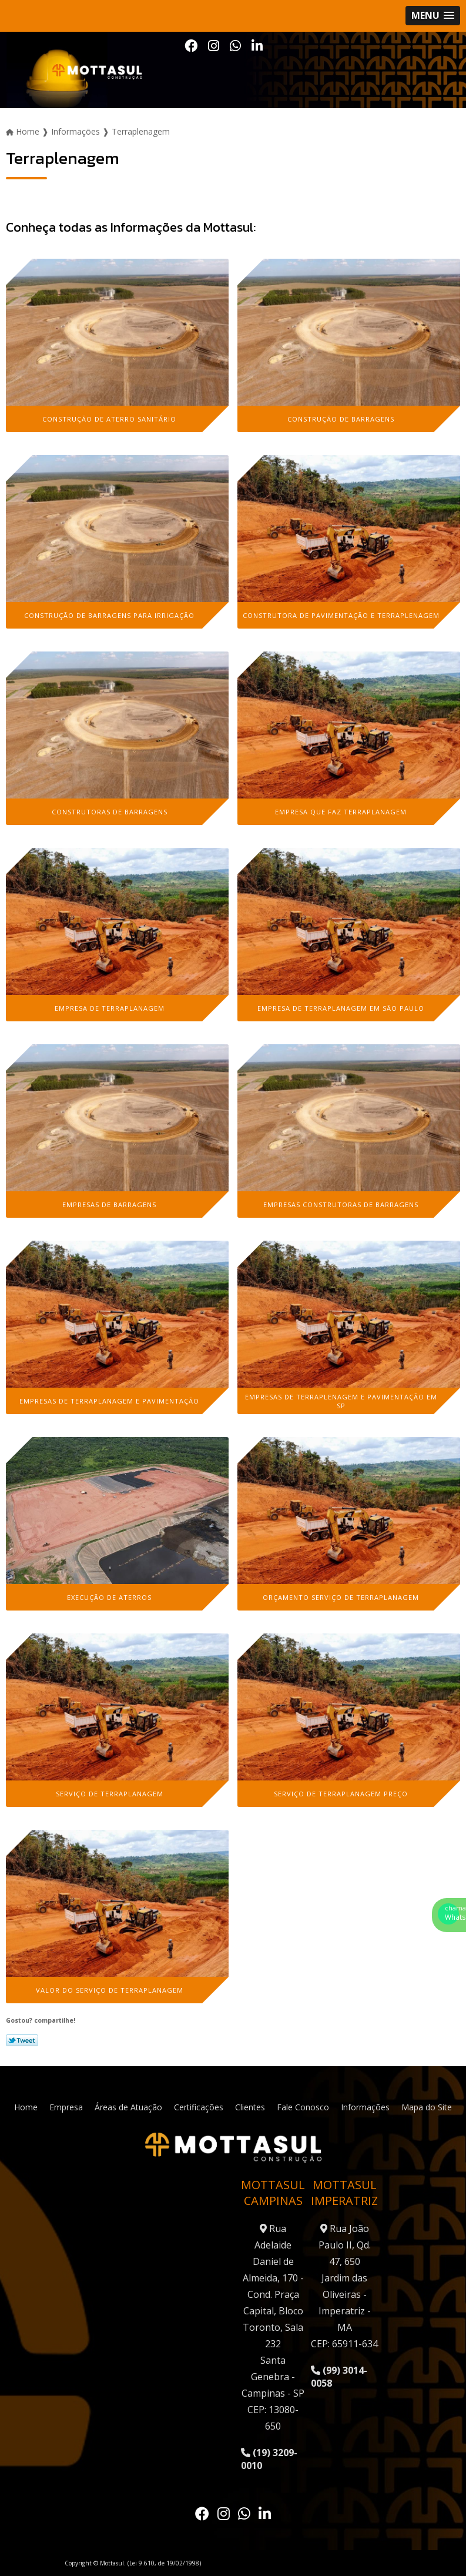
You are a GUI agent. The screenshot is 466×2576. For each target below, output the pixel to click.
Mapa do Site (426, 2107)
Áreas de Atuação (128, 2107)
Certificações (198, 2107)
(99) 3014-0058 (339, 2377)
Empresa (66, 2107)
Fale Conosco (303, 2107)
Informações (365, 2107)
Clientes (250, 2107)
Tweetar (22, 2040)
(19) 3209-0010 (269, 2459)
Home (26, 2107)
